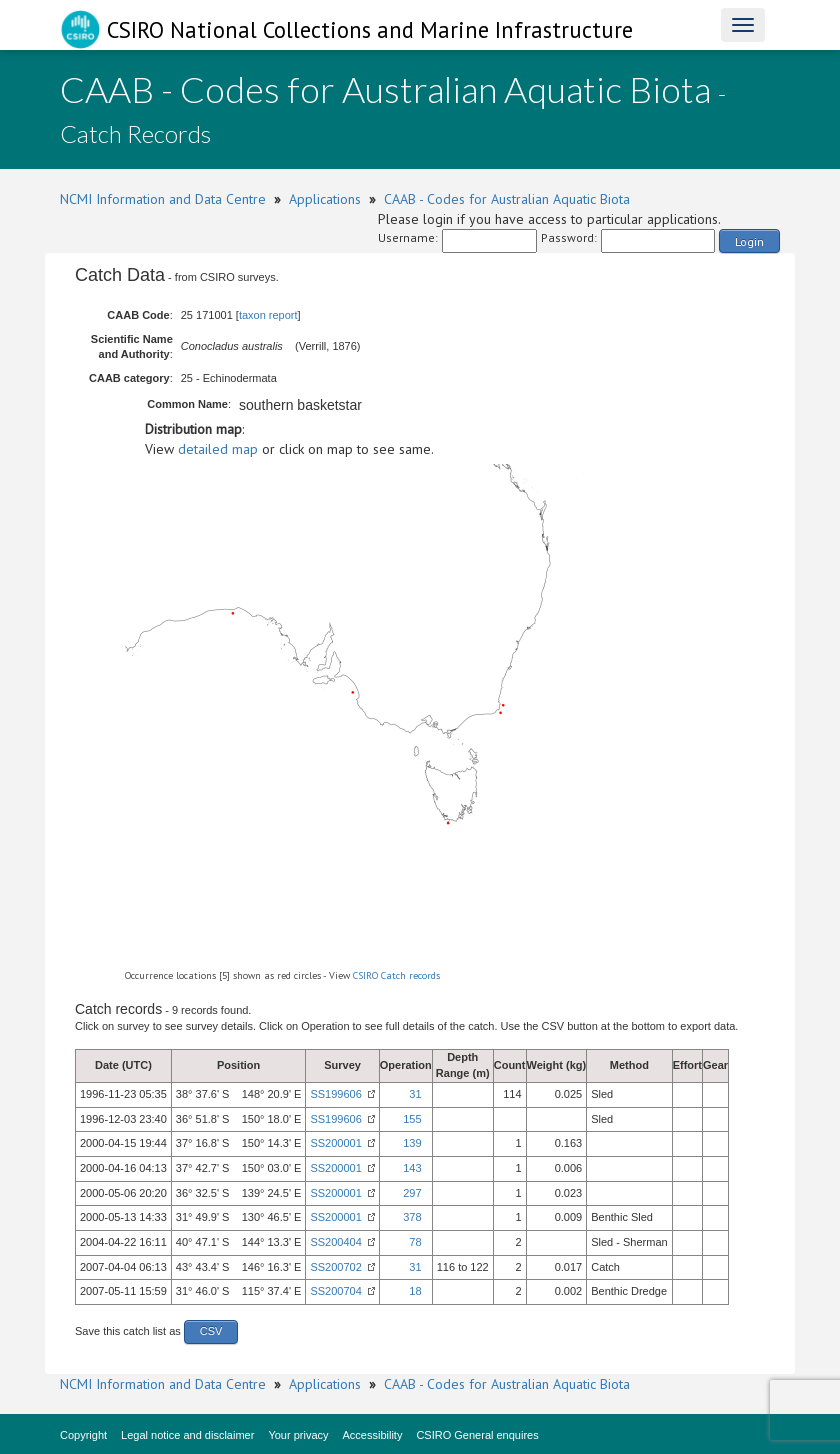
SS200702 (335, 1267)
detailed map (218, 449)
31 (415, 1094)
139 (412, 1143)
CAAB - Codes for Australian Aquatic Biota (507, 199)
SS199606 (335, 1094)
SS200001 (335, 1143)
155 (412, 1119)
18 (415, 1291)
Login (749, 241)
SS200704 (335, 1291)
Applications (325, 199)
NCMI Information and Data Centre (163, 199)
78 (415, 1242)
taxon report (268, 315)
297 (412, 1193)
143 (412, 1168)
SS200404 (335, 1242)
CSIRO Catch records (396, 975)
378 (412, 1217)
